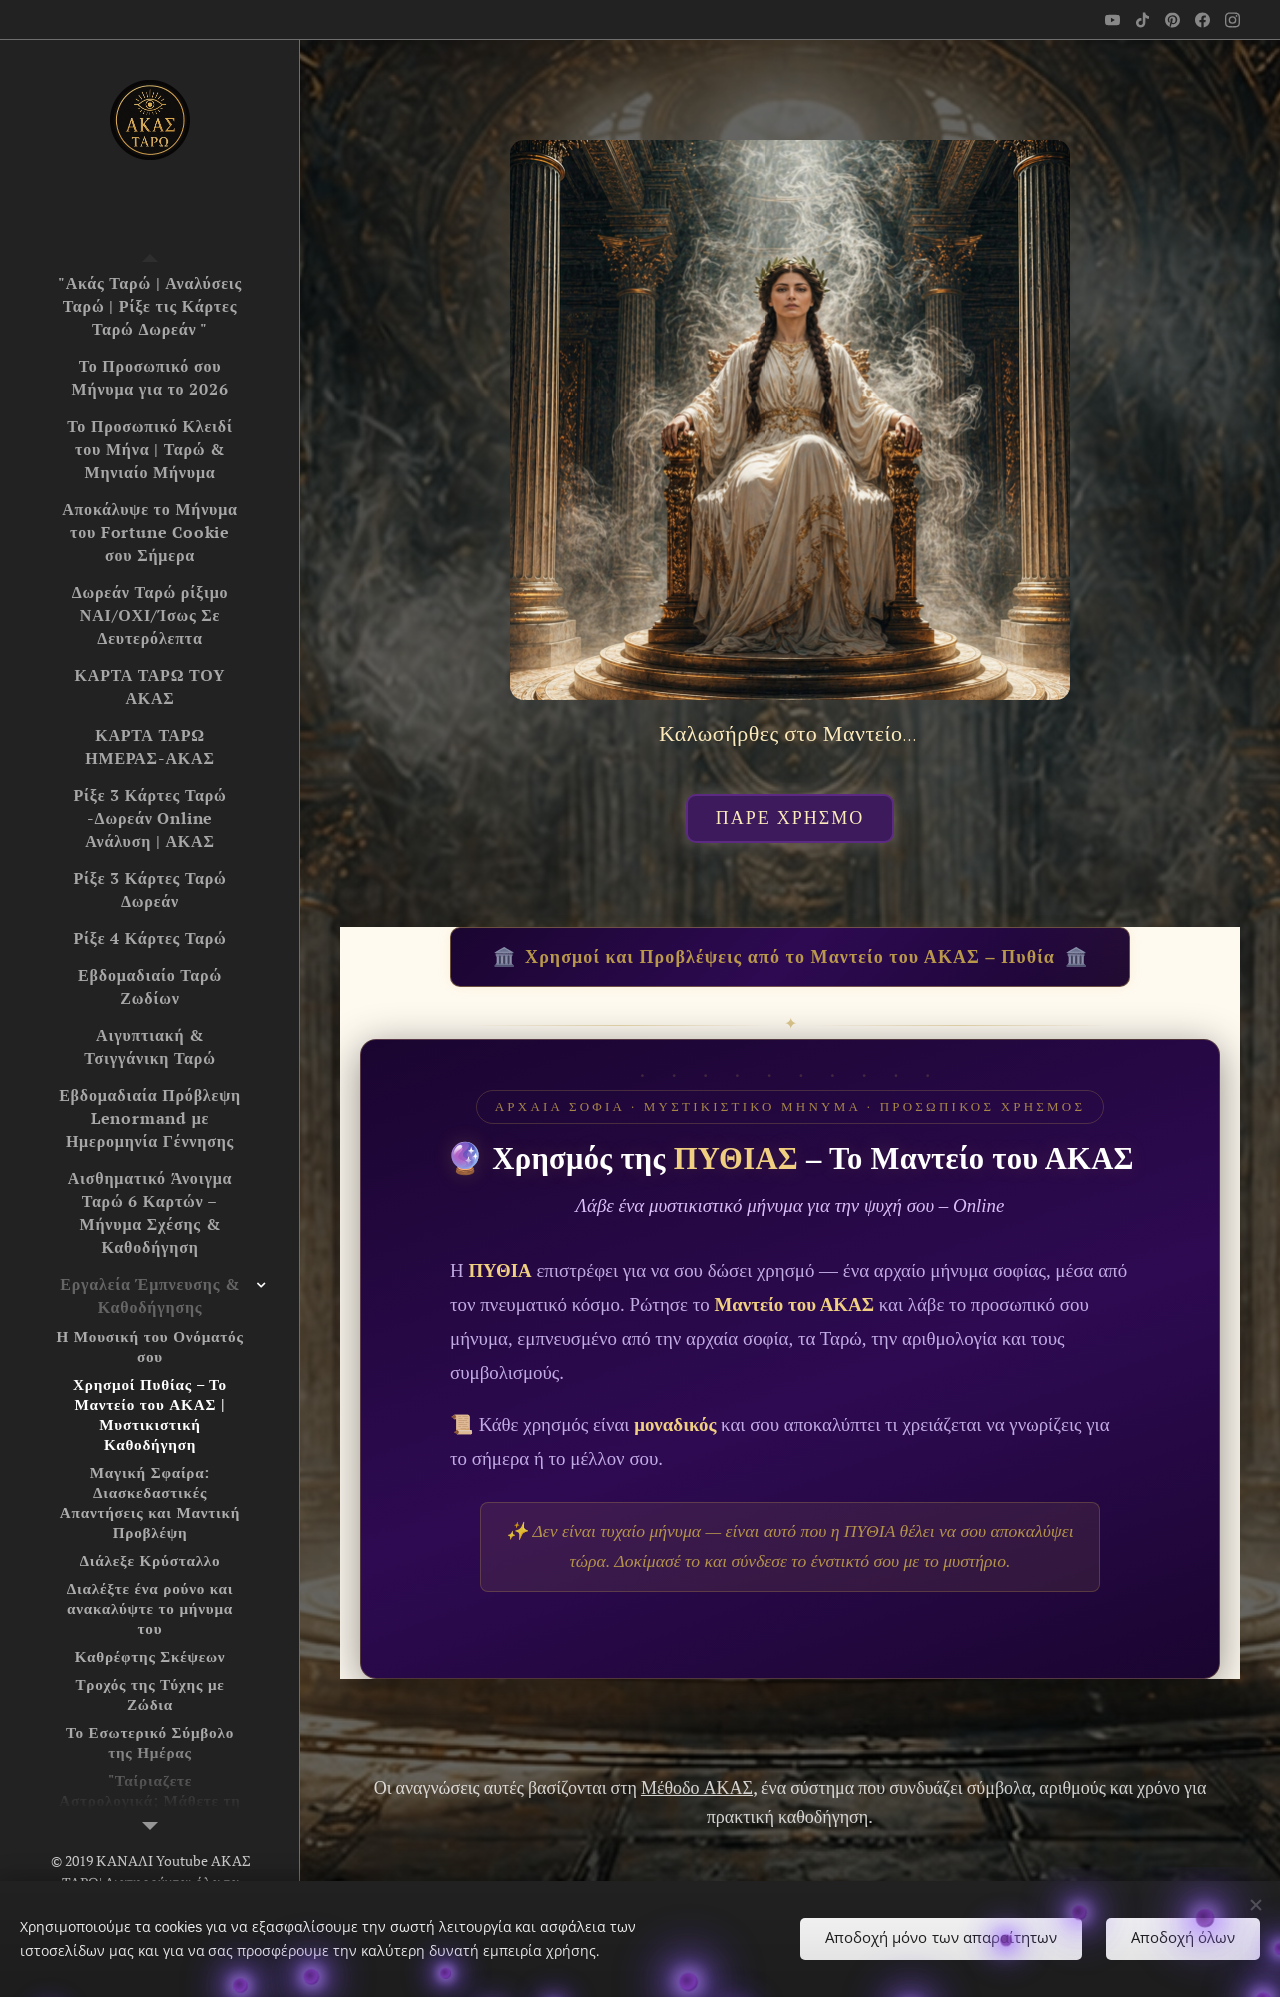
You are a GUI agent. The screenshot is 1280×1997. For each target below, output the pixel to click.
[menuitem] (150, 306)
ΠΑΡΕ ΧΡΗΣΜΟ (790, 818)
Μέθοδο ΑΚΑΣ (697, 1787)
